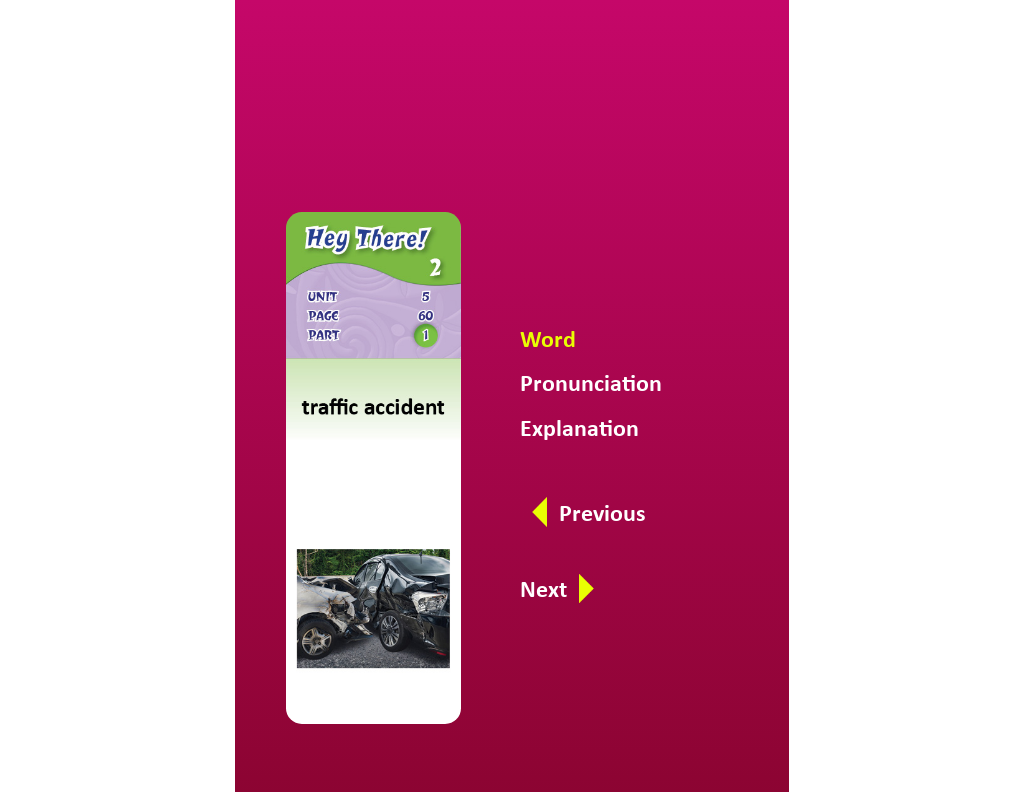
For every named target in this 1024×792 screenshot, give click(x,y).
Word (548, 338)
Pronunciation (591, 382)
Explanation (579, 427)
